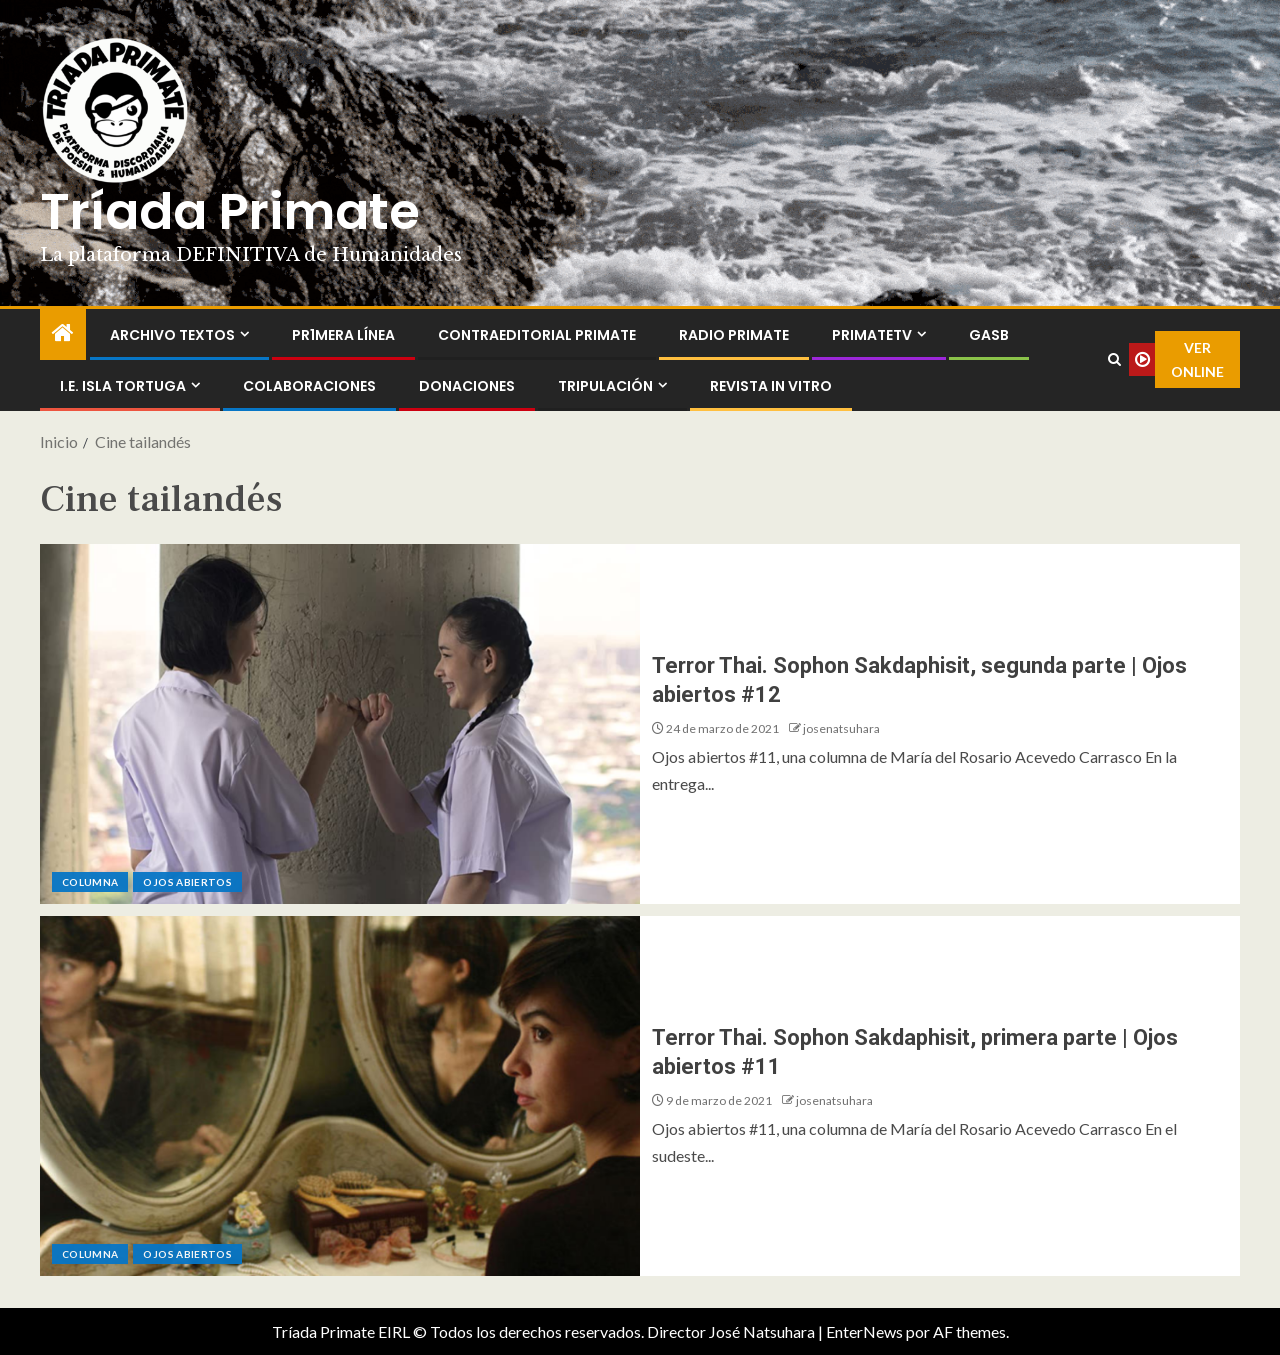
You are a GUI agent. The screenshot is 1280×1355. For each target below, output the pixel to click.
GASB (989, 335)
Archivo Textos (172, 335)
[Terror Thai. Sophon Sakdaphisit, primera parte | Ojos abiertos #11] (340, 1096)
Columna (90, 882)
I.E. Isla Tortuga (123, 386)
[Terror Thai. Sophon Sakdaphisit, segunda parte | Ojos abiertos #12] (340, 724)
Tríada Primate (230, 212)
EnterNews (864, 1331)
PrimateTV (872, 335)
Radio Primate (734, 335)
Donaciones (467, 386)
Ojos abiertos (187, 882)
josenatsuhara (841, 728)
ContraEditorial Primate (537, 335)
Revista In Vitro (771, 386)
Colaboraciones (309, 386)
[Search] (1114, 360)
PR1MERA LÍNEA (343, 335)
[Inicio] (63, 333)
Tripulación (605, 386)
